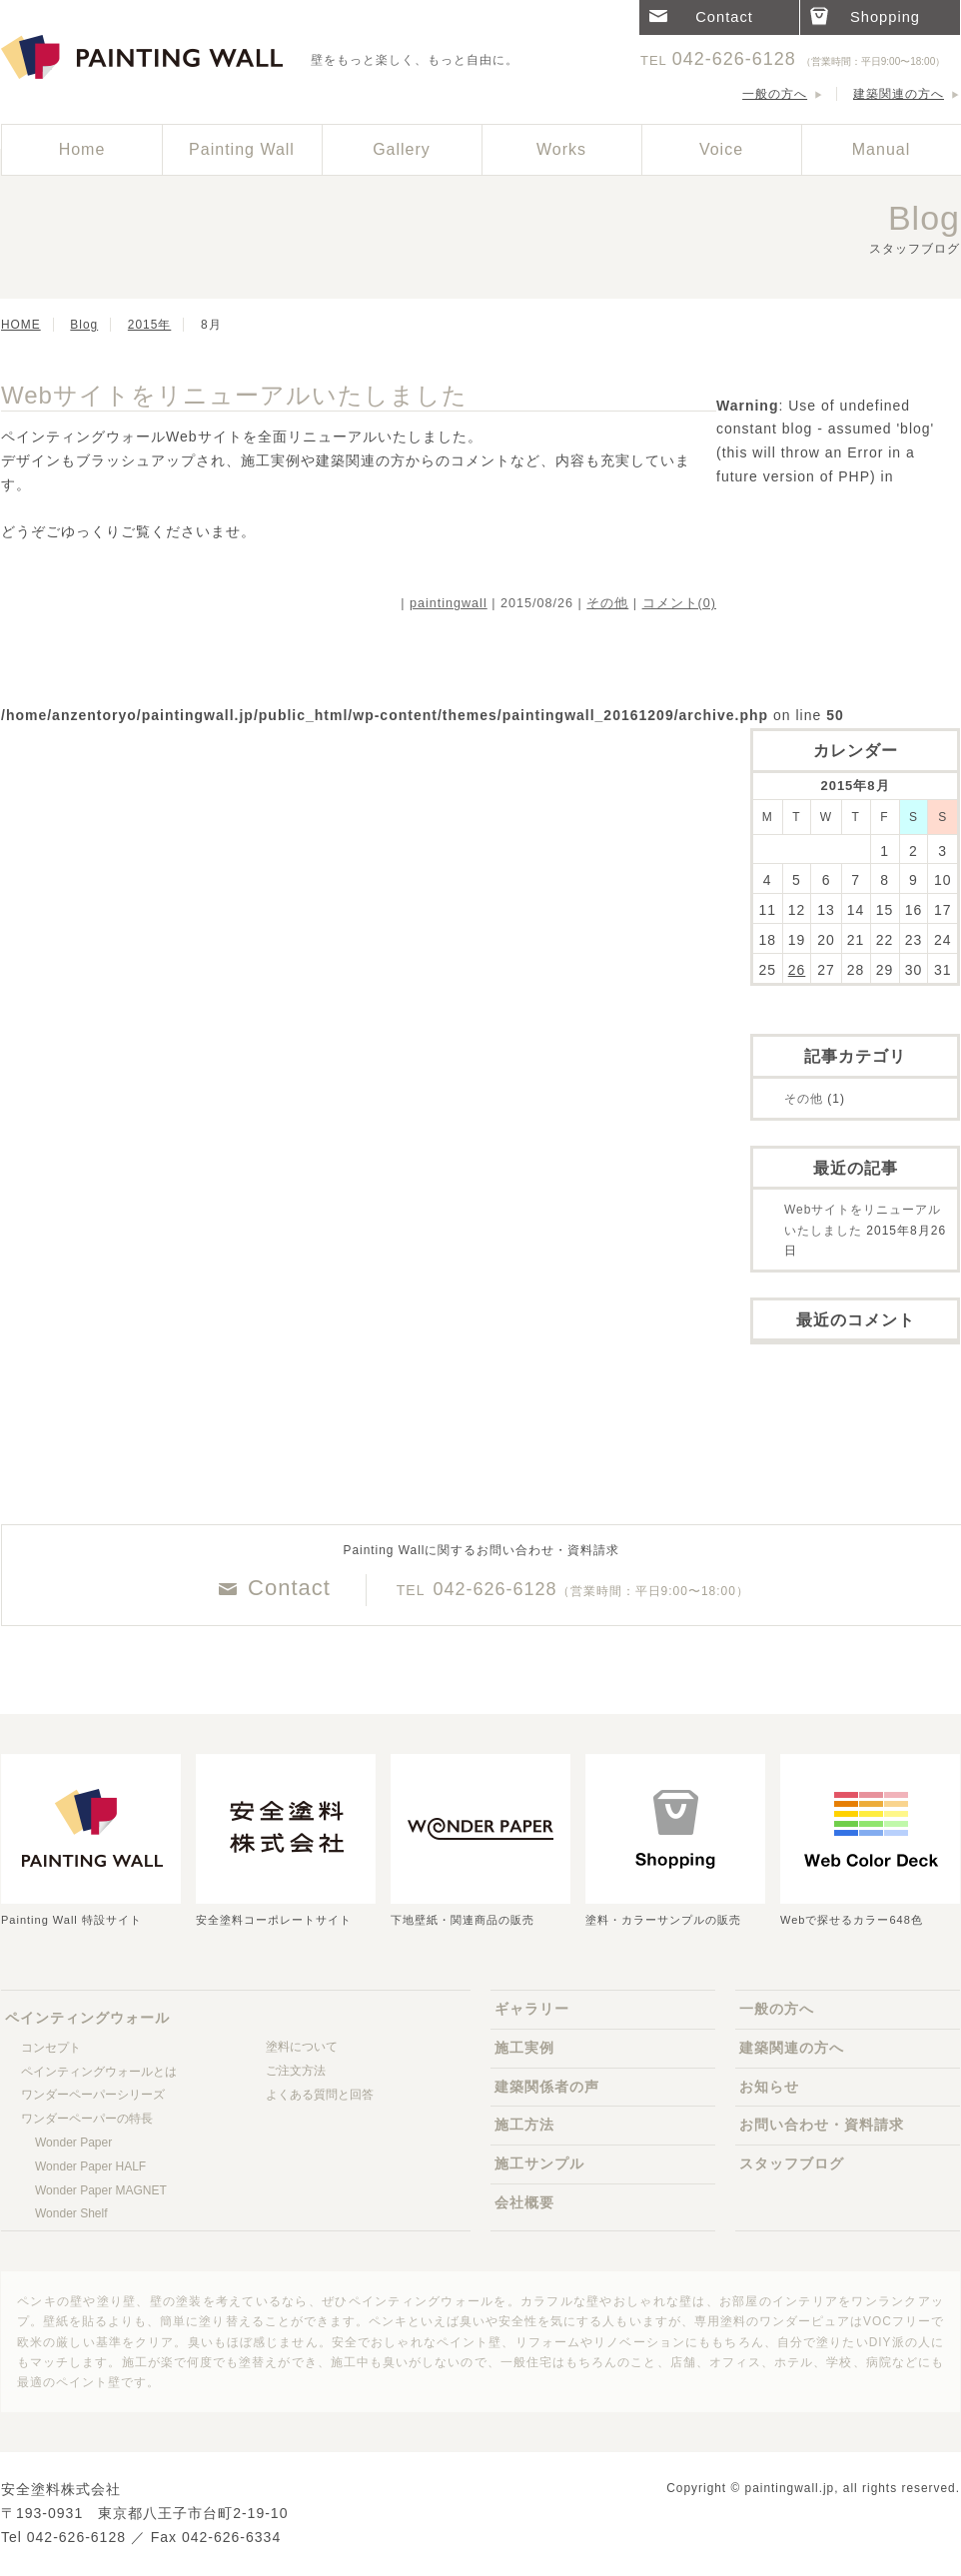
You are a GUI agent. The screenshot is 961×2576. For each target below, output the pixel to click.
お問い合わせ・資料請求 (821, 2125)
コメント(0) (679, 603)
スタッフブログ (791, 2163)
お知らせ (769, 2087)
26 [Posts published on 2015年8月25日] (797, 970)
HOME (21, 325)
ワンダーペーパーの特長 (87, 2119)
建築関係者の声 (546, 2087)
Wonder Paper (73, 2142)
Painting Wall (242, 149)
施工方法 (524, 2125)
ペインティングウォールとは (99, 2072)
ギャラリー (531, 2009)
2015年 (149, 325)
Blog (84, 325)
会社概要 (524, 2202)
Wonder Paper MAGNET (101, 2190)
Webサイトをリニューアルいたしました (234, 395)
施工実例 (524, 2048)
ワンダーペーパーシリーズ (93, 2095)
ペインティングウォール (146, 58)
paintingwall (448, 603)
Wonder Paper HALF (90, 2166)
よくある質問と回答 (320, 2095)
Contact (289, 1587)
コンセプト (51, 2048)
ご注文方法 (296, 2071)
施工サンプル (539, 2163)
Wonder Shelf (71, 2213)
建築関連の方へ (898, 94)
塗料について (302, 2047)
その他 (607, 603)
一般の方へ (774, 94)
